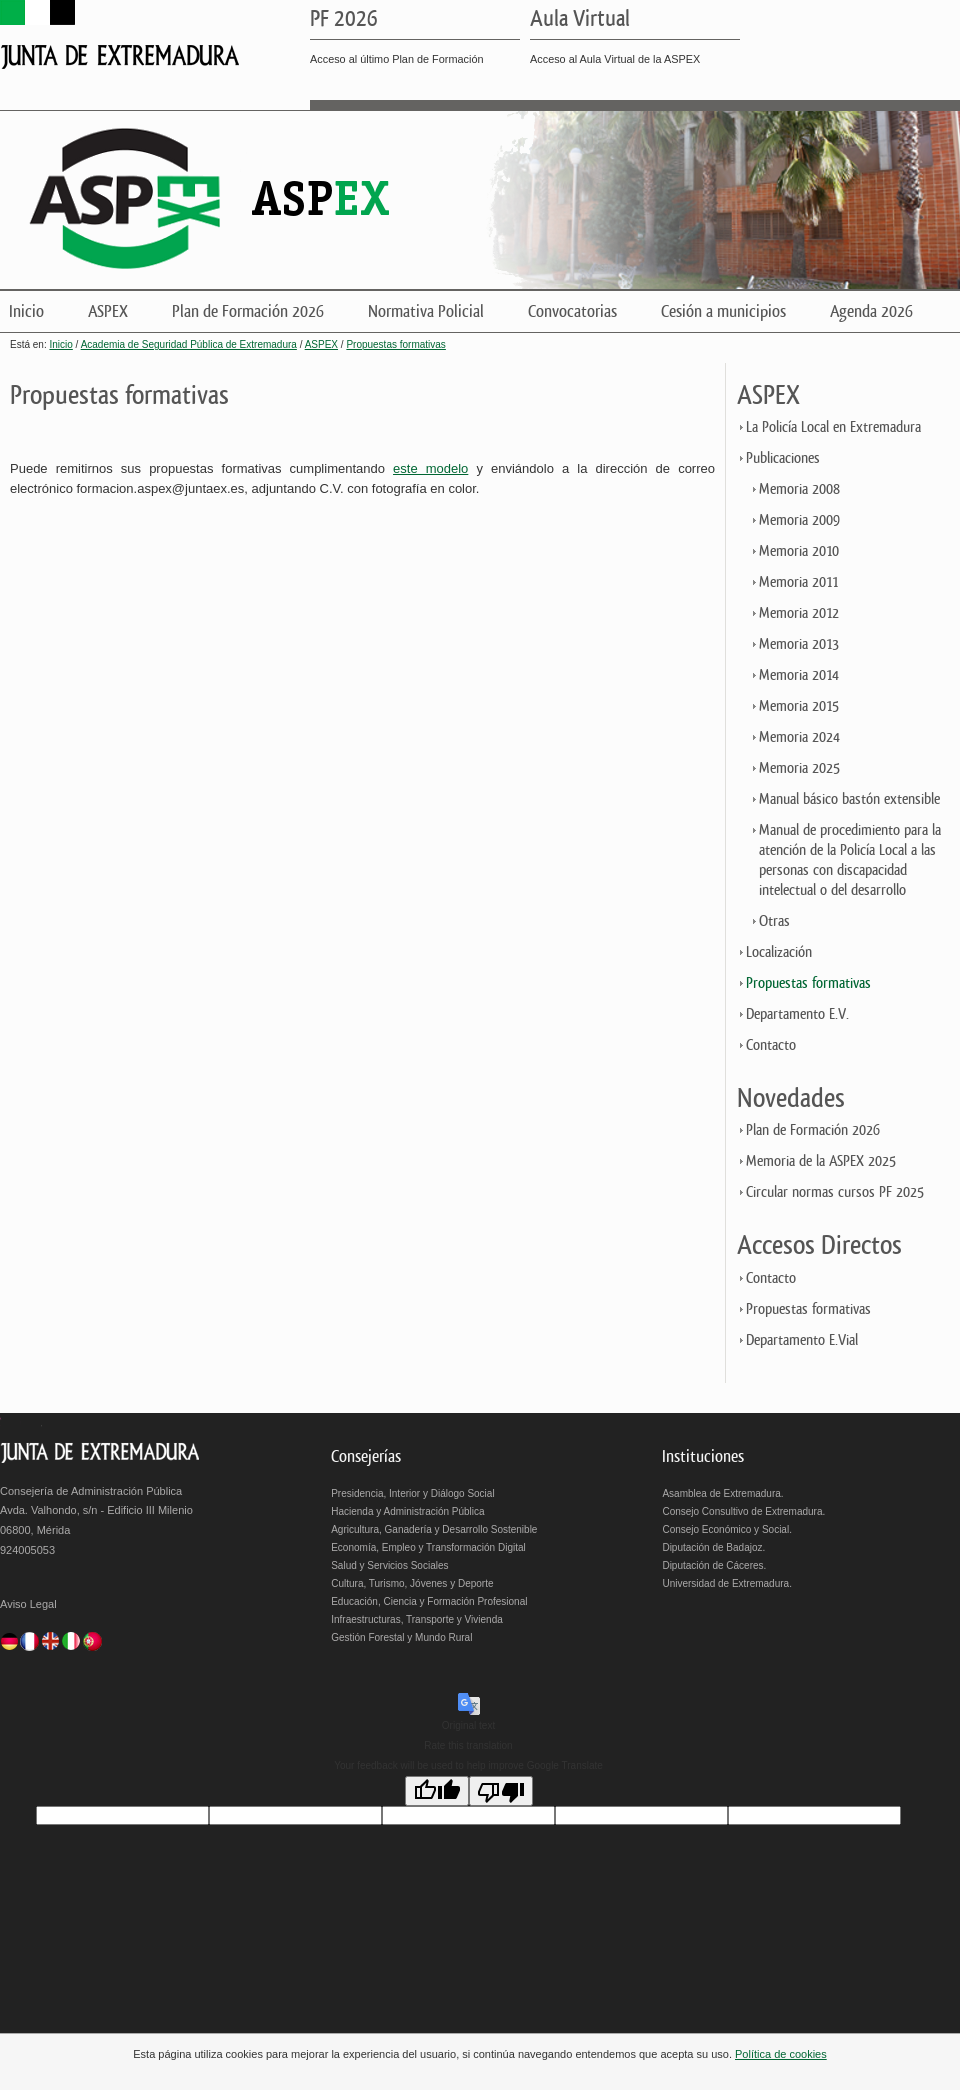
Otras (774, 921)
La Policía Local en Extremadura (833, 427)
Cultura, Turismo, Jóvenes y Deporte (412, 1583)
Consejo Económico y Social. (727, 1529)
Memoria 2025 (799, 768)
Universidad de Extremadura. (727, 1583)
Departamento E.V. (797, 1014)
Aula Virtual (580, 20)
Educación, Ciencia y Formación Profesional (429, 1601)
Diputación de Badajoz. (713, 1547)
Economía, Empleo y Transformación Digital (428, 1547)
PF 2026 (344, 20)
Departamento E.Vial (802, 1340)
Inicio (26, 311)
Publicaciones (783, 458)
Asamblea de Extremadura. (722, 1493)
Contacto (771, 1045)
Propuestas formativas (396, 344)
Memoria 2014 (799, 675)
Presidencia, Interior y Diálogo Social (412, 1493)
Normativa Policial (426, 311)
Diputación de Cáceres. (714, 1565)
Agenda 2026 (871, 311)
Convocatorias (572, 311)
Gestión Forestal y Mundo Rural (401, 1637)
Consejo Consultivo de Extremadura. (743, 1511)
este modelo (430, 468)
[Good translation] (437, 1791)
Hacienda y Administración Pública (407, 1511)
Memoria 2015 (799, 706)
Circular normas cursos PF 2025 (835, 1192)
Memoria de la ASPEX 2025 (821, 1161)
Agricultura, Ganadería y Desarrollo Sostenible (434, 1529)
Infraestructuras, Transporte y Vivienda (417, 1619)
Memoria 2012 (799, 613)
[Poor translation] (501, 1791)
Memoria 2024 (799, 737)
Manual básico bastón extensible (849, 799)
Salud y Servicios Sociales (389, 1565)
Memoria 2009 (799, 520)
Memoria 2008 (799, 489)
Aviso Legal (28, 1604)
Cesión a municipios (723, 311)
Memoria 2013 (799, 644)
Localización (779, 952)
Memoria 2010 (799, 551)
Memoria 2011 (798, 582)
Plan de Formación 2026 (248, 311)
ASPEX (108, 311)
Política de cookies (781, 2054)
